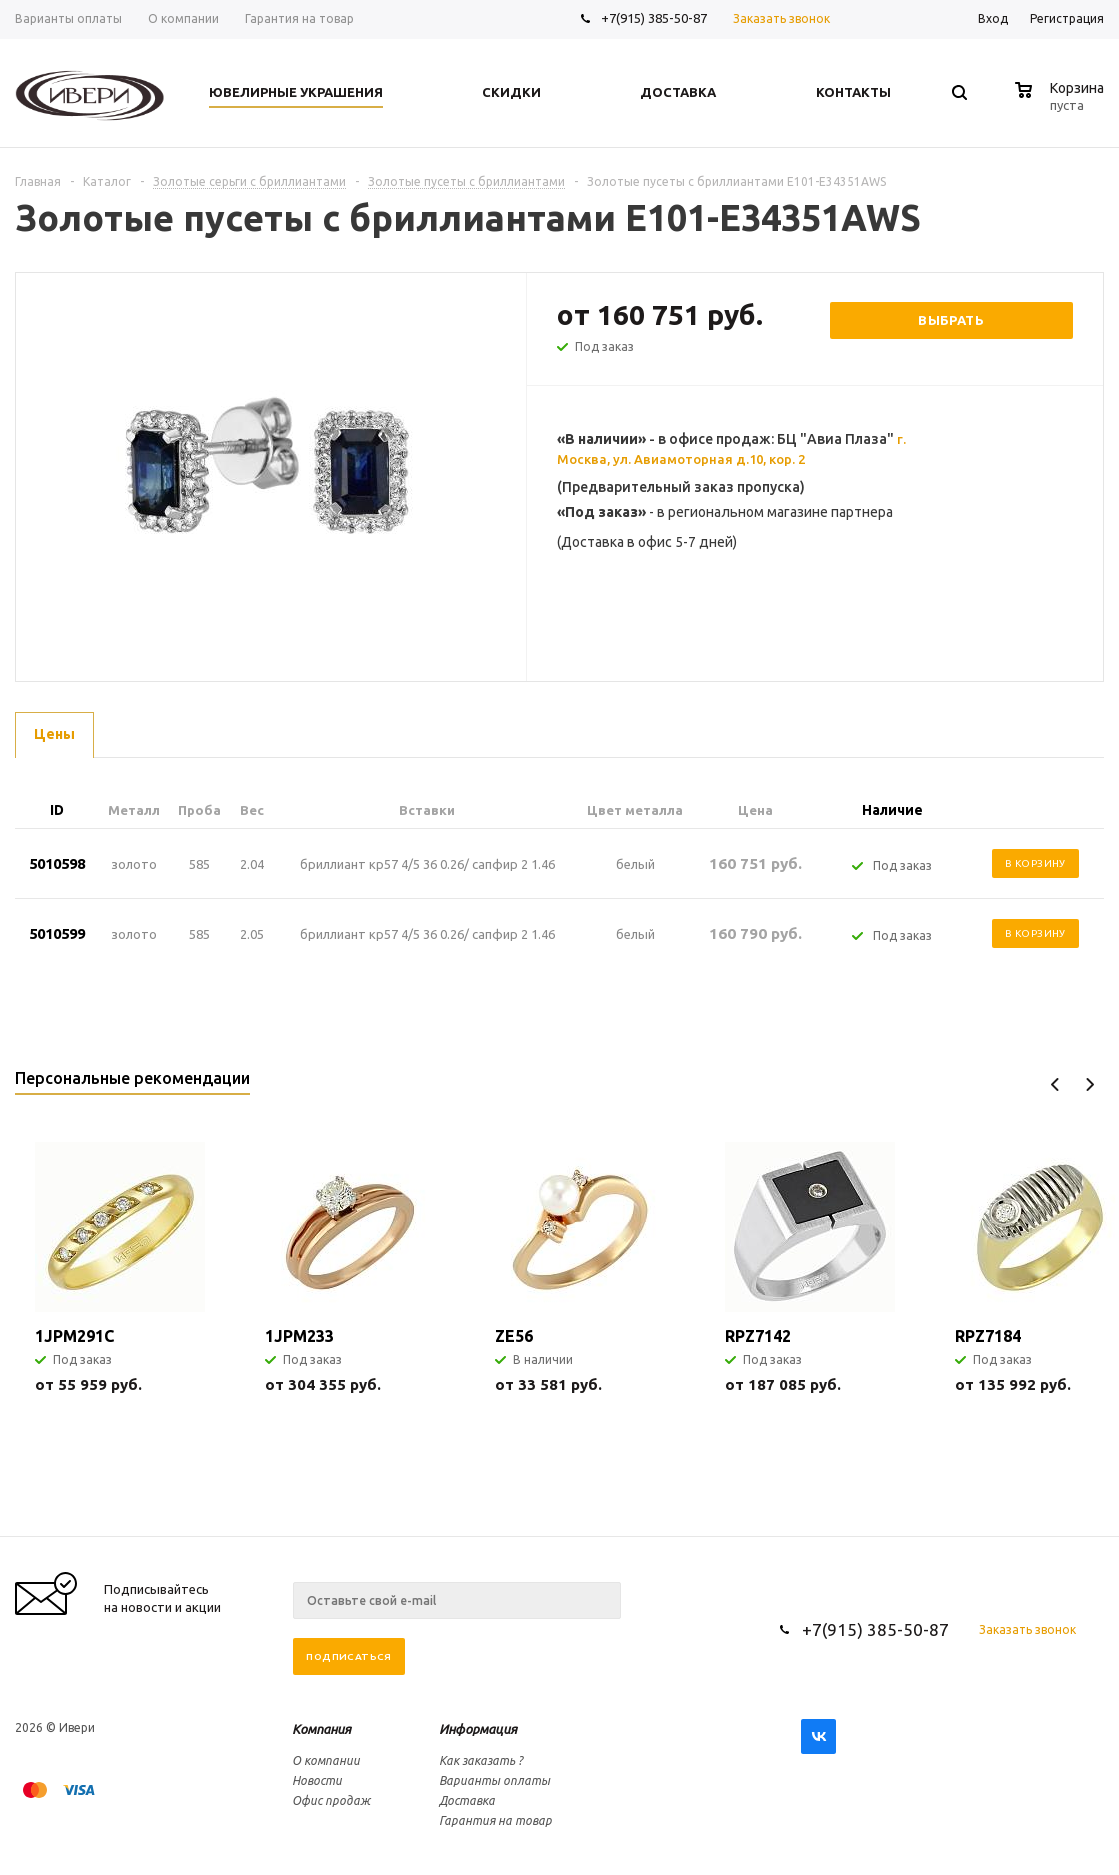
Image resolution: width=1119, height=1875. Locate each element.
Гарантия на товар (495, 1820)
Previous (1055, 1084)
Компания (321, 1729)
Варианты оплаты (494, 1780)
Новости (317, 1780)
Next (1089, 1084)
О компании (326, 1760)
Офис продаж (331, 1800)
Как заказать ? (481, 1760)
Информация (478, 1729)
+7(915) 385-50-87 (655, 18)
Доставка (467, 1800)
